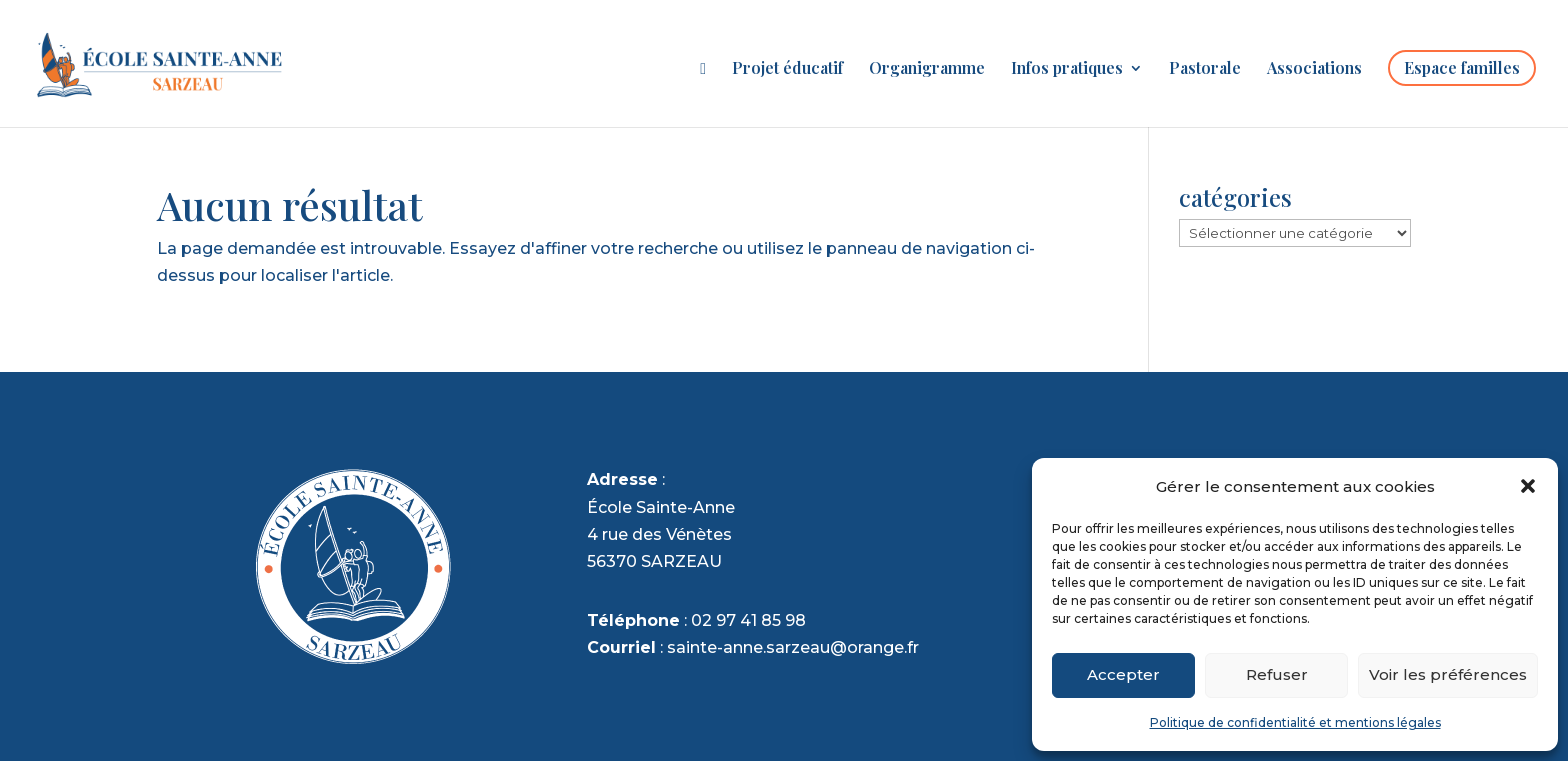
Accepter (1123, 674)
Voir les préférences (1448, 674)
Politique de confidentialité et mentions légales (1295, 722)
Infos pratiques (1067, 69)
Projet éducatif (787, 69)
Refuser (1277, 674)
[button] (1528, 486)
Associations (1314, 69)
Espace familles (1462, 67)
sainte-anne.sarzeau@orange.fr (793, 647)
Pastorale (1205, 69)
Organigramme (927, 69)
